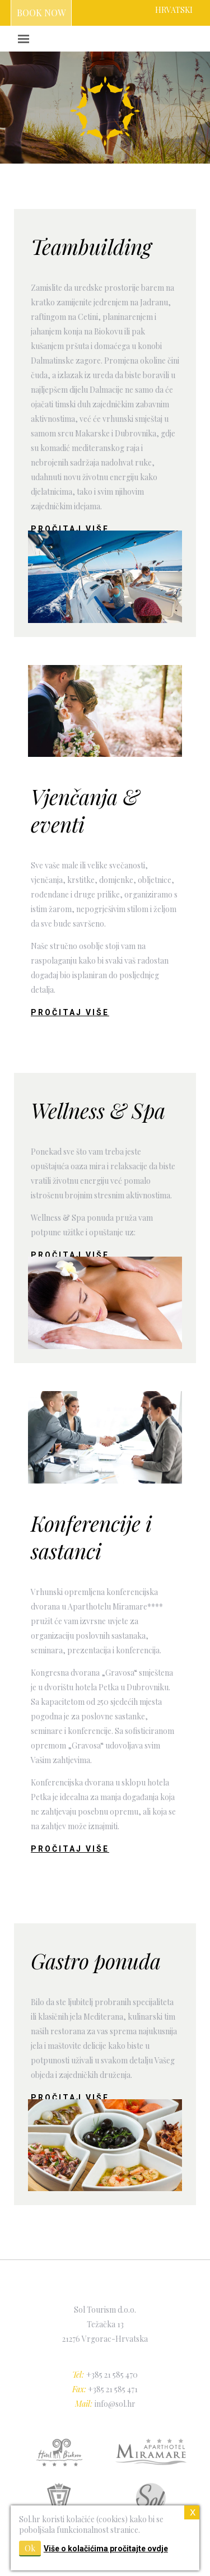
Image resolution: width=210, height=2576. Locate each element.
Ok (30, 2548)
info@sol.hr (115, 2403)
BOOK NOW (41, 12)
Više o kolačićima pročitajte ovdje (106, 2548)
